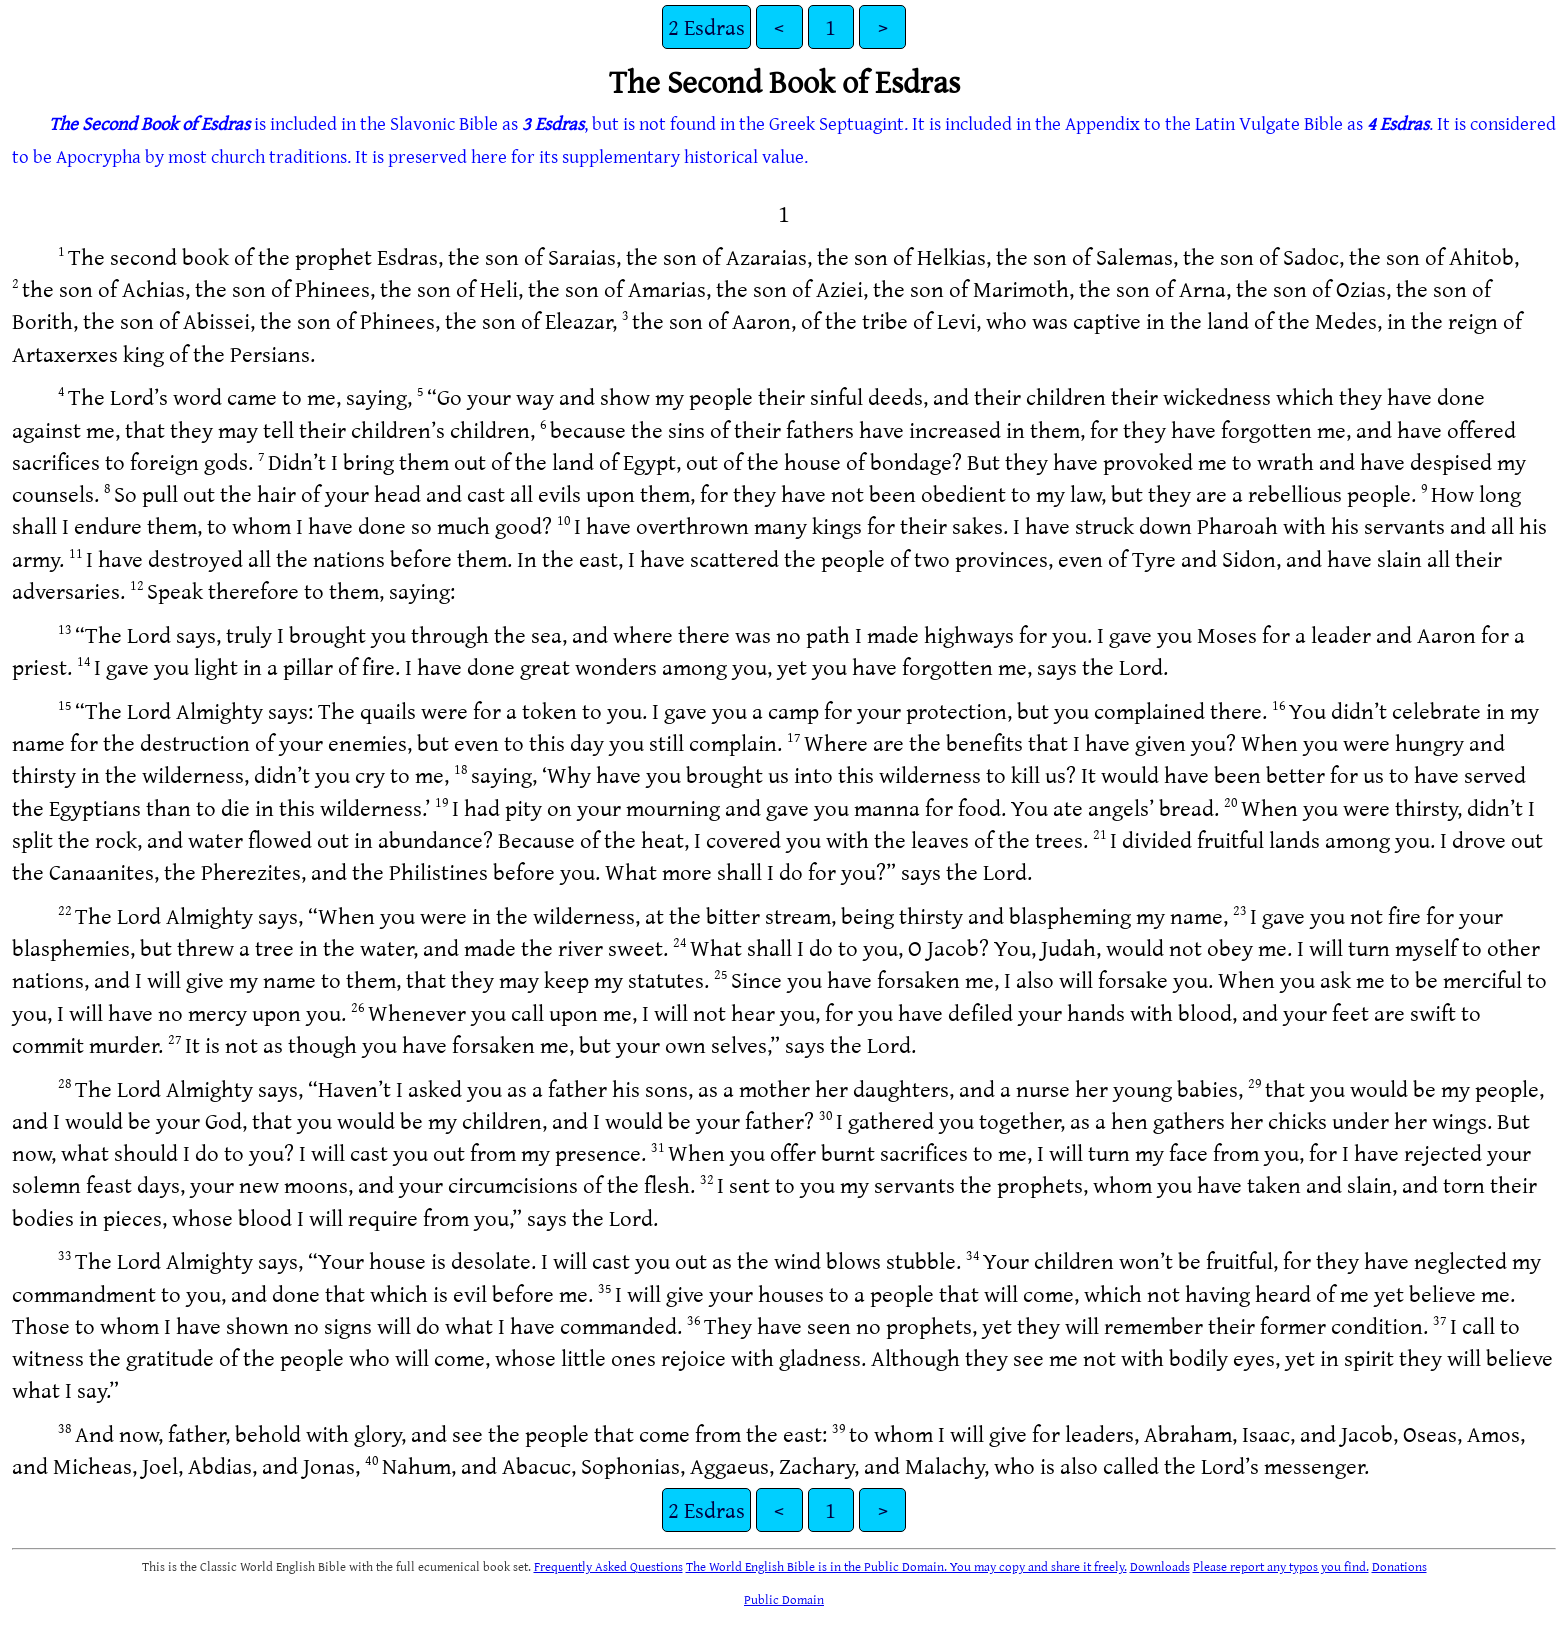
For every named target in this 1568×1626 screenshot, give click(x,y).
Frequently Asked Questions (608, 1566)
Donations (1399, 1566)
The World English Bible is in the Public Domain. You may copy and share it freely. (906, 1566)
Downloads (1160, 1566)
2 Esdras (706, 26)
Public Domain (784, 1599)
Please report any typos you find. (1281, 1566)
